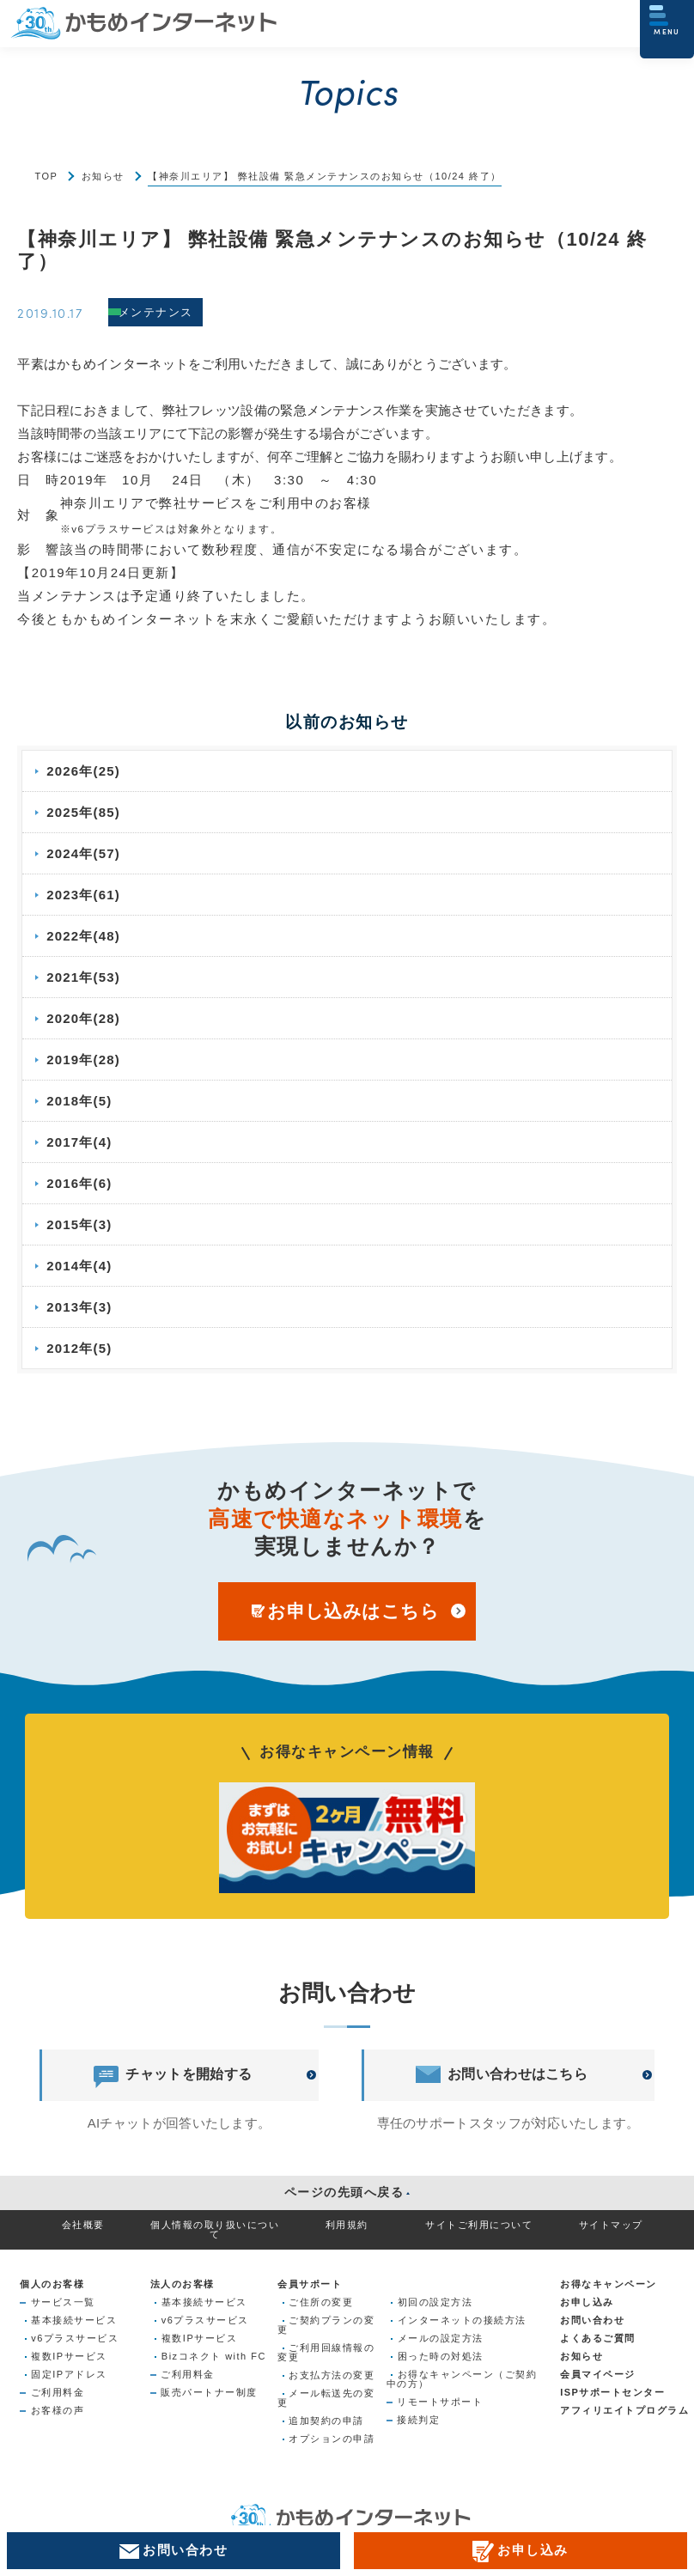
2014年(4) (80, 1265)
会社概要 (83, 2225)
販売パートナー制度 (209, 2392)
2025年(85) (84, 812)
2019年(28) (84, 1059)
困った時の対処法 (441, 2356)
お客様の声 (58, 2410)
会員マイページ (598, 2374)
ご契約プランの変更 (325, 2325)
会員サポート (309, 2284)
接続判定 (418, 2420)
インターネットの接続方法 (462, 2320)
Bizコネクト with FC (213, 2356)
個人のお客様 (52, 2284)
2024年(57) (84, 853)
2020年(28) (84, 1018)
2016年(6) (80, 1183)
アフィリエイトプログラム (624, 2410)
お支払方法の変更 (331, 2375)
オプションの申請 (331, 2438)
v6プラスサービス (75, 2338)
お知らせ (103, 176)
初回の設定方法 (435, 2302)
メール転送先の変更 (325, 2398)
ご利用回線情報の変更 (325, 2352)
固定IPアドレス (69, 2374)
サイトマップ (611, 2225)
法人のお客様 (182, 2284)
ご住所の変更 (321, 2302)
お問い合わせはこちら (501, 2075)
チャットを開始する (173, 2075)
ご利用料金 (58, 2392)
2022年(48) (84, 936)
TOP (46, 176)
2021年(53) (84, 977)
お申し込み (587, 2302)
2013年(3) (80, 1307)
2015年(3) (80, 1224)
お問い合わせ (592, 2320)
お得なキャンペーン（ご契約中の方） (462, 2379)
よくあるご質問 (598, 2338)
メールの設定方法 (441, 2338)
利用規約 (347, 2225)
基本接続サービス (74, 2320)
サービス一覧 (63, 2302)
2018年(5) (80, 1100)
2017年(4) (80, 1142)
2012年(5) (80, 1348)
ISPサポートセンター (612, 2392)
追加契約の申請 (326, 2420)
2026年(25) (84, 771)
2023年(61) (84, 894)
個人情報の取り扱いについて (214, 2229)
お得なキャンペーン (608, 2284)
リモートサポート (440, 2401)
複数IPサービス (69, 2356)
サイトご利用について (479, 2225)
